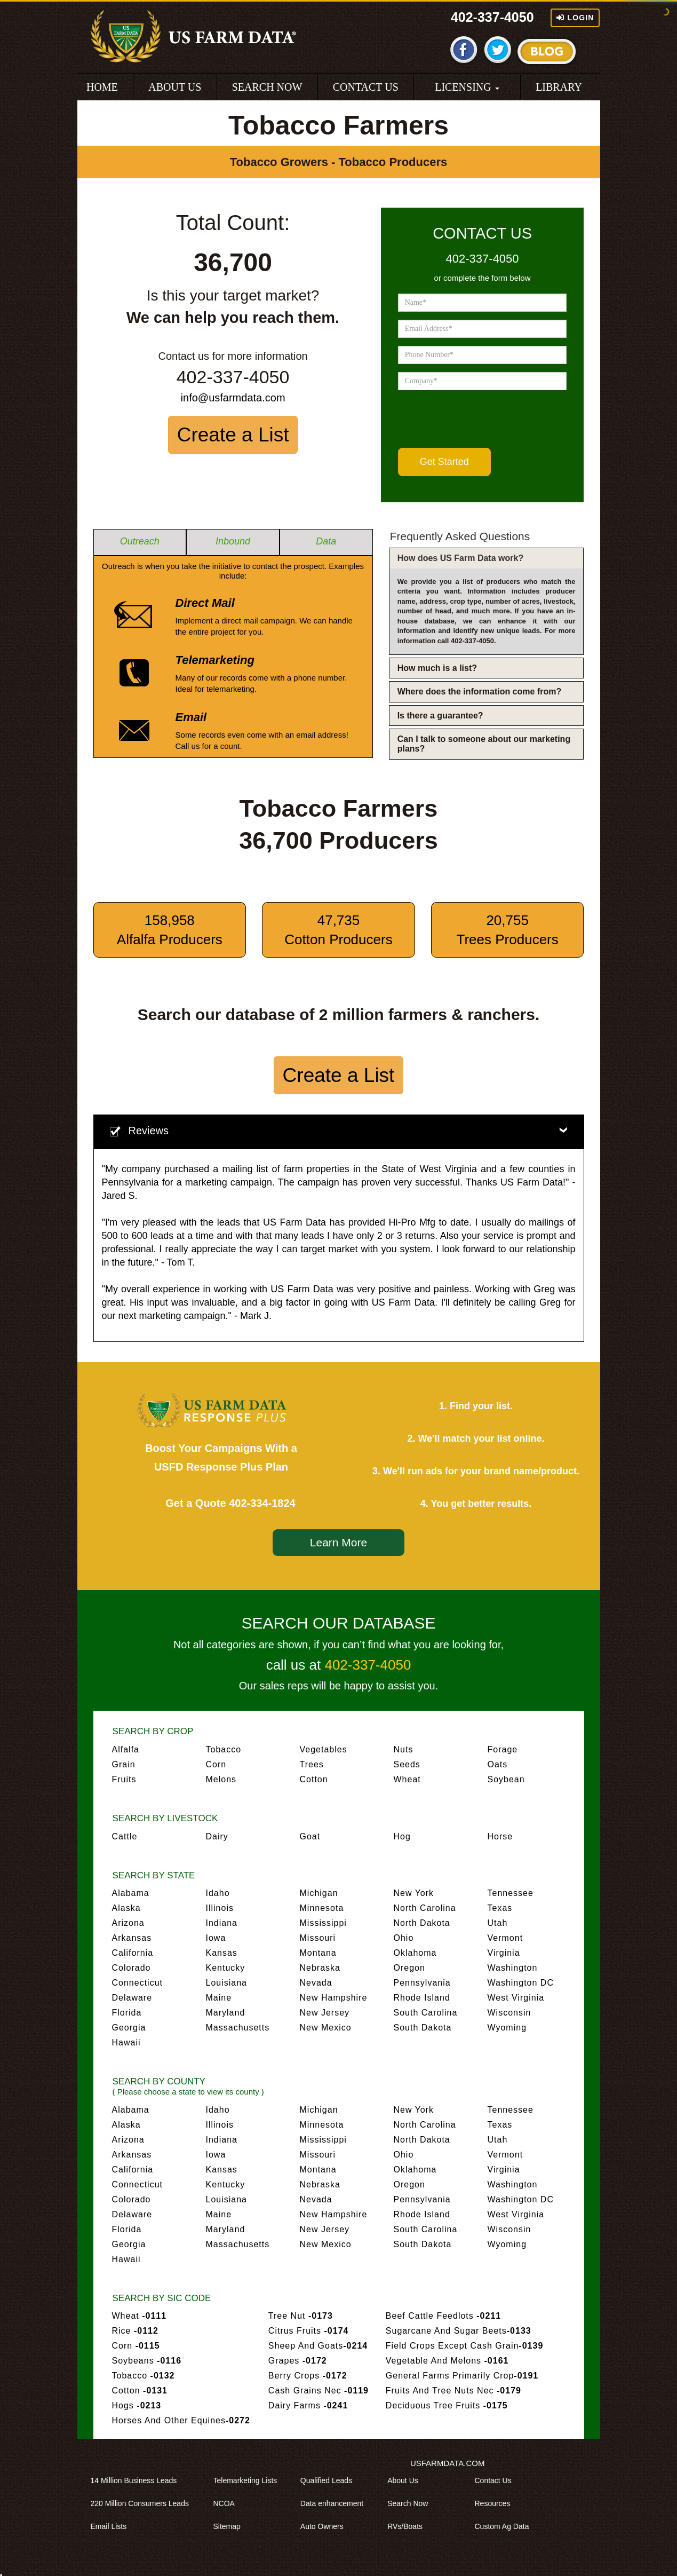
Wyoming (507, 2027)
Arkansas (132, 1937)
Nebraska (320, 1967)
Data (326, 541)
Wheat (407, 1779)
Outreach (140, 541)
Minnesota (322, 1908)
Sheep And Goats (318, 2345)
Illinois (220, 1908)
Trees (312, 1764)
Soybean (506, 1779)
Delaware (132, 1997)
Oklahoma (415, 1952)
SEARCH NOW (267, 87)
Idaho (218, 1893)
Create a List (233, 435)
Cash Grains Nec (318, 2390)
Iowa (216, 1937)
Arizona (128, 1922)
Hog (402, 1836)
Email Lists (112, 2526)
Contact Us (496, 2480)
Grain (124, 1764)
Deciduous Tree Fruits (447, 2405)
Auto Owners (325, 2526)
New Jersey (325, 2012)
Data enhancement (335, 2503)
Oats (498, 1764)
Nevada (316, 1982)
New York (414, 1893)
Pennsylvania (422, 1982)
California (133, 1952)
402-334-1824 (262, 1503)
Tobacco (224, 1749)
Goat (310, 1836)
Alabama (130, 1893)
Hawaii (126, 2042)
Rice (135, 2330)
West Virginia (516, 1997)
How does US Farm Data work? (460, 558)
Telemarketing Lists (249, 2480)
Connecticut (137, 1982)
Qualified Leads (330, 2480)
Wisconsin (509, 2012)
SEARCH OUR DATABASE (339, 1623)
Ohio (404, 1937)
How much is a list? (437, 668)
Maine (219, 1997)
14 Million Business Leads (137, 2480)
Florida (127, 2012)
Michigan (319, 1893)
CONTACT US (366, 87)
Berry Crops (307, 2375)
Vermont (505, 1937)
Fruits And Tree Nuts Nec (453, 2390)
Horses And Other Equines (181, 2420)
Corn (216, 1764)
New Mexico (326, 2027)
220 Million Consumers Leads (143, 2503)
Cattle (125, 1836)
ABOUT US (174, 87)
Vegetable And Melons (447, 2360)
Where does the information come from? (479, 691)
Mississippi (323, 1922)
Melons (221, 1779)
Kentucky (225, 1967)
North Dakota (422, 1922)
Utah (498, 1922)
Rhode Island (422, 1997)
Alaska (126, 1908)
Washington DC (521, 1982)
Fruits (124, 1779)
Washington (513, 1967)
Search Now (411, 2503)
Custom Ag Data (505, 2526)
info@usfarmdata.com (233, 398)
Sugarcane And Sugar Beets (458, 2330)
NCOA (227, 2503)
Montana (318, 1952)
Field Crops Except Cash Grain (464, 2345)
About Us (406, 2480)
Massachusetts (238, 2027)
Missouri (318, 1937)
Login (575, 17)
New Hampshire (334, 1997)
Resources (496, 2503)
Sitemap (230, 2526)
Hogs (137, 2405)
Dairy (217, 1836)
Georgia (129, 2027)
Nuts (403, 1749)
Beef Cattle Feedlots (443, 2315)
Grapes (297, 2360)
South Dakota (423, 2027)
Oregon (409, 1967)
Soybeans (147, 2360)
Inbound (233, 541)
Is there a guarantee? (440, 715)
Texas (500, 1908)
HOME (102, 87)
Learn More (338, 1542)
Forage (503, 1749)
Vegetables (323, 1749)
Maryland (225, 2012)
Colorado (131, 1967)
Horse (500, 1836)
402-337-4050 (492, 17)
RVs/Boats (408, 2526)
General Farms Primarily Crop (462, 2375)
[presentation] (479, 419)
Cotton (314, 1779)
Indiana (222, 1922)
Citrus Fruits (308, 2330)
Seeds (407, 1764)
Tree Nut (300, 2315)
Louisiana (227, 1982)
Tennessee (510, 1893)
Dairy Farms (308, 2405)
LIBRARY (559, 87)
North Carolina (425, 1908)
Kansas (221, 1952)
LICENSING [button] (467, 87)
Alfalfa (125, 1749)
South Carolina (426, 2012)
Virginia (504, 1952)
